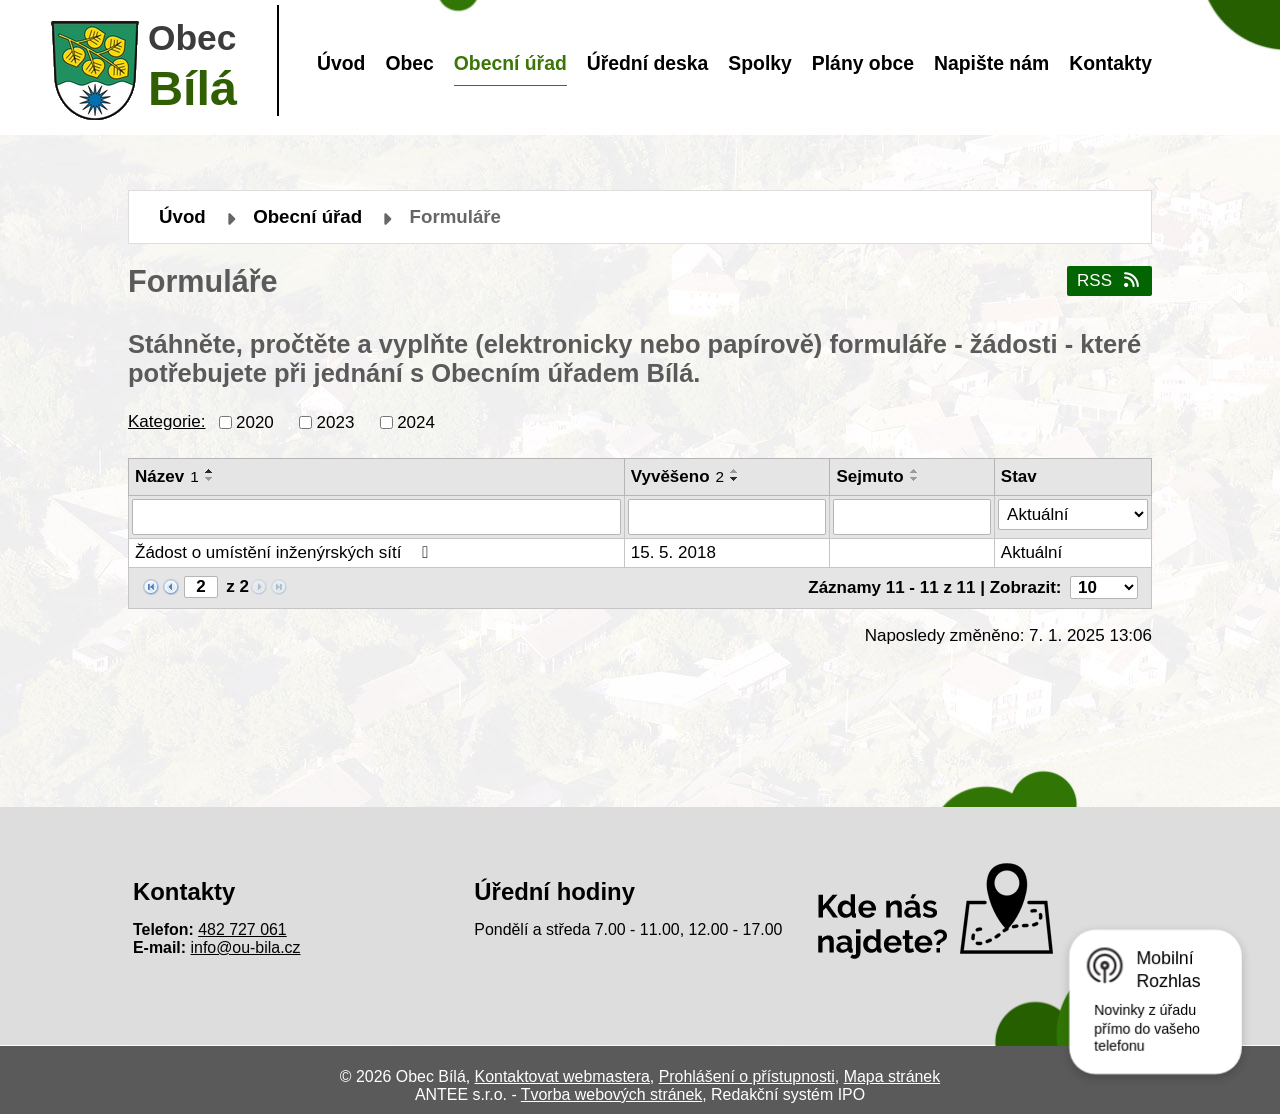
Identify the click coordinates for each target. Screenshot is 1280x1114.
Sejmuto (869, 476)
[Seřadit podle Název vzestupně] (210, 471)
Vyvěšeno (677, 476)
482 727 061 (242, 929)
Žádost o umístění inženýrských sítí (285, 552)
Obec (409, 63)
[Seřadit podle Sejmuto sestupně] (915, 479)
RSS (1109, 280)
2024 (416, 421)
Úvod (341, 63)
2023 (336, 421)
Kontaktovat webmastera (562, 1076)
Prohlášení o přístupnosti (747, 1076)
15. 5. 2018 (673, 552)
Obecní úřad (510, 63)
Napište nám (991, 63)
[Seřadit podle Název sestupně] (210, 479)
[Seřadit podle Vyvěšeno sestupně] (735, 479)
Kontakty (1110, 63)
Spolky (759, 63)
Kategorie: (167, 421)
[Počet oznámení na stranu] (1104, 587)
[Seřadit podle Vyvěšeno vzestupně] (735, 471)
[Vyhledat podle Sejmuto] (911, 517)
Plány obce (863, 63)
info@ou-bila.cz (246, 947)
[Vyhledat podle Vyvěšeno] (727, 517)
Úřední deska (648, 63)
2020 (255, 421)
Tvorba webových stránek (611, 1094)
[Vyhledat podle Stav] (1073, 515)
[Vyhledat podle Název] (376, 517)
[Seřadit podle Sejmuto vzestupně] (915, 471)
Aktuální (1031, 552)
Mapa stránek (892, 1076)
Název (167, 476)
